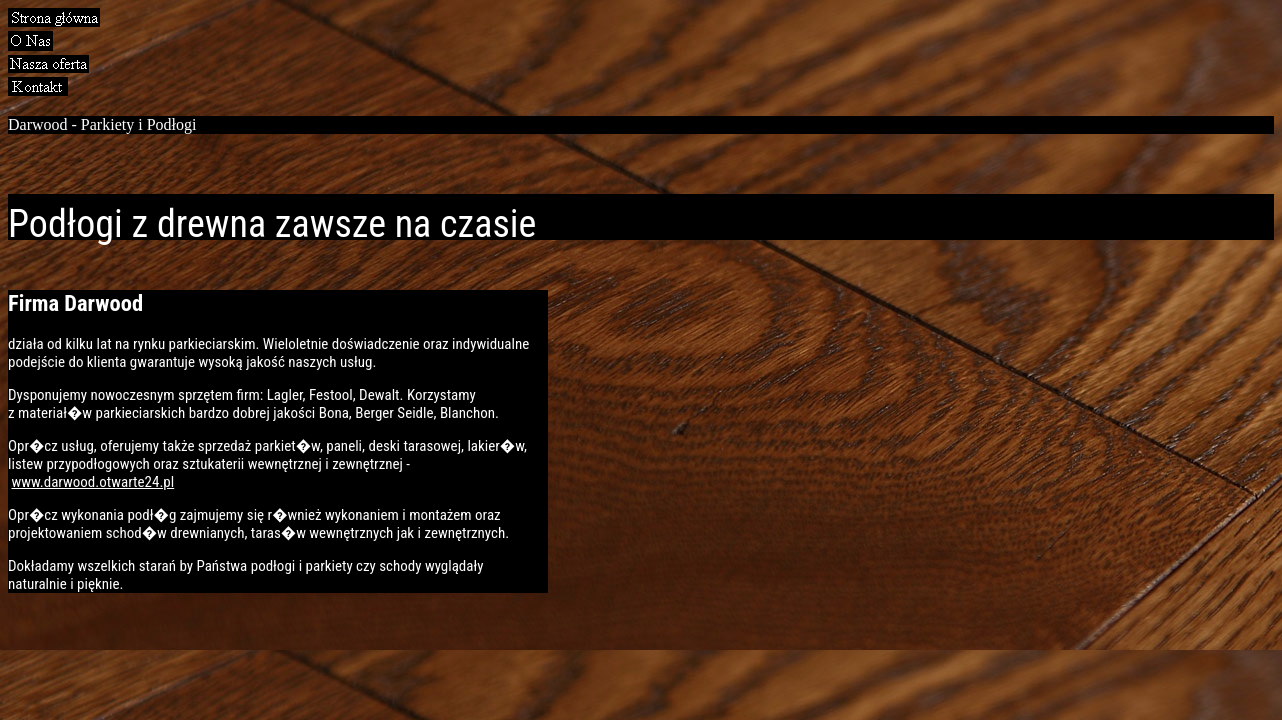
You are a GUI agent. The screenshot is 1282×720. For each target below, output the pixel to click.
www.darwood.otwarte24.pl (92, 482)
